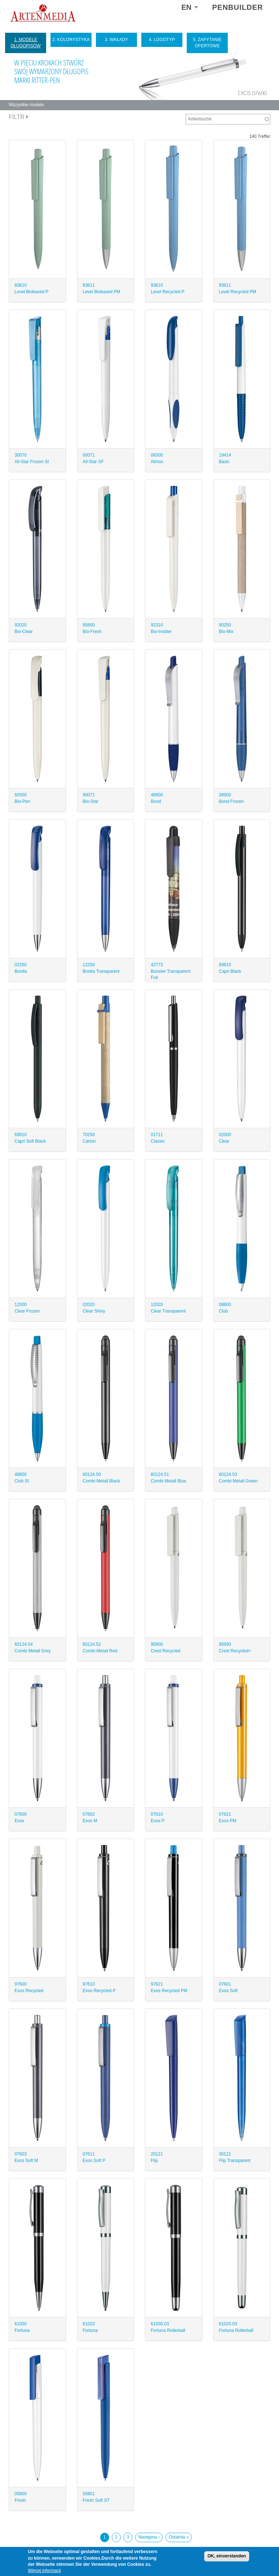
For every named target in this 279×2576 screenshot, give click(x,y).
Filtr (18, 117)
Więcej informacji (44, 2570)
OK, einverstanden (226, 2556)
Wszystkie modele (26, 104)
